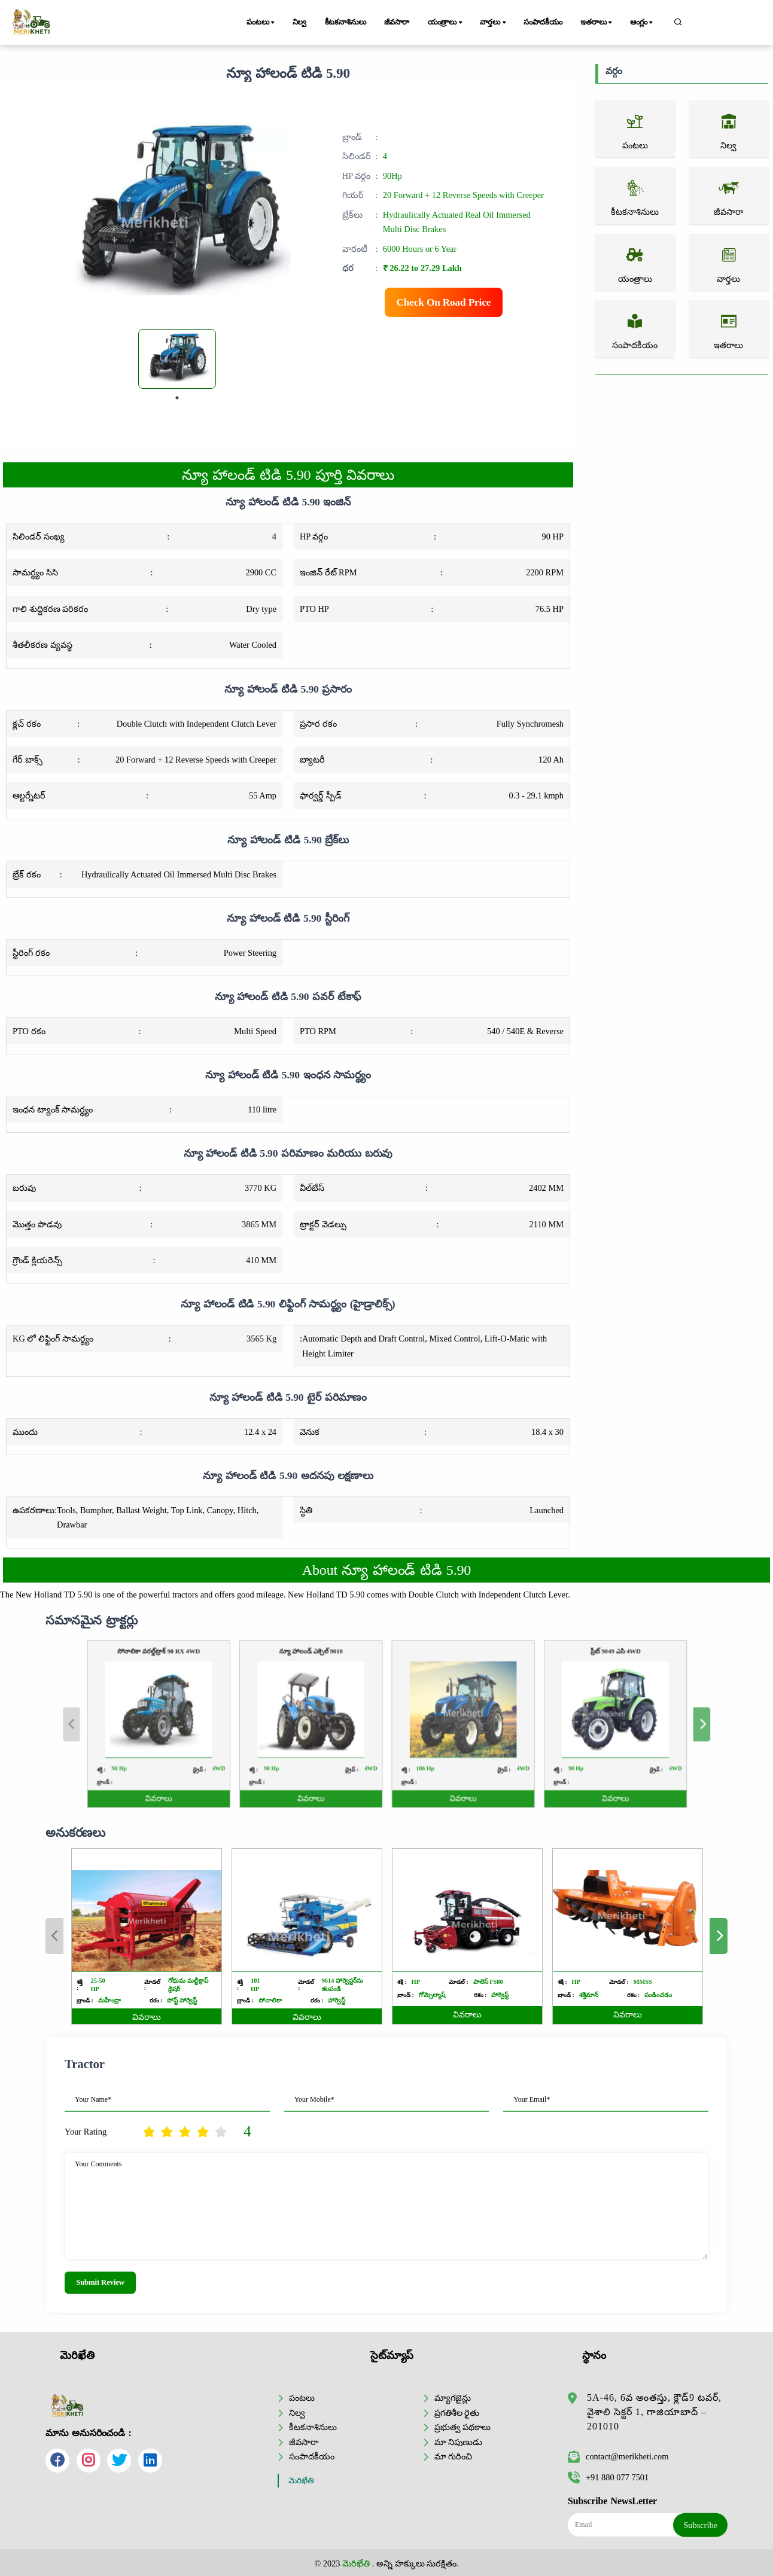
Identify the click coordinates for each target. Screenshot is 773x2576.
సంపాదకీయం (543, 22)
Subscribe (700, 2525)
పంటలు (261, 23)
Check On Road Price (444, 302)
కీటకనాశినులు (345, 22)
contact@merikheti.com (618, 2456)
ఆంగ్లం (642, 23)
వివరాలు (146, 2017)
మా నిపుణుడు (458, 2442)
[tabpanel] (177, 359)
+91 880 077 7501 (608, 2477)
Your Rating (85, 2131)
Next (719, 1936)
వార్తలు (493, 23)
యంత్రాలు (446, 23)
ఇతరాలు (597, 23)
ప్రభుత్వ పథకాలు (462, 2427)
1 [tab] (177, 398)
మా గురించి (453, 2456)
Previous (54, 1936)
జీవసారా (396, 22)
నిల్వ (300, 22)
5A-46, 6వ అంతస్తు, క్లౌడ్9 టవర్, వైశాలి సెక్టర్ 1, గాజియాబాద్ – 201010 (654, 2411)
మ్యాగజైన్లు (452, 2398)
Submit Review (100, 2282)
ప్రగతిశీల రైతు (457, 2413)
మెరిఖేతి (301, 2480)
